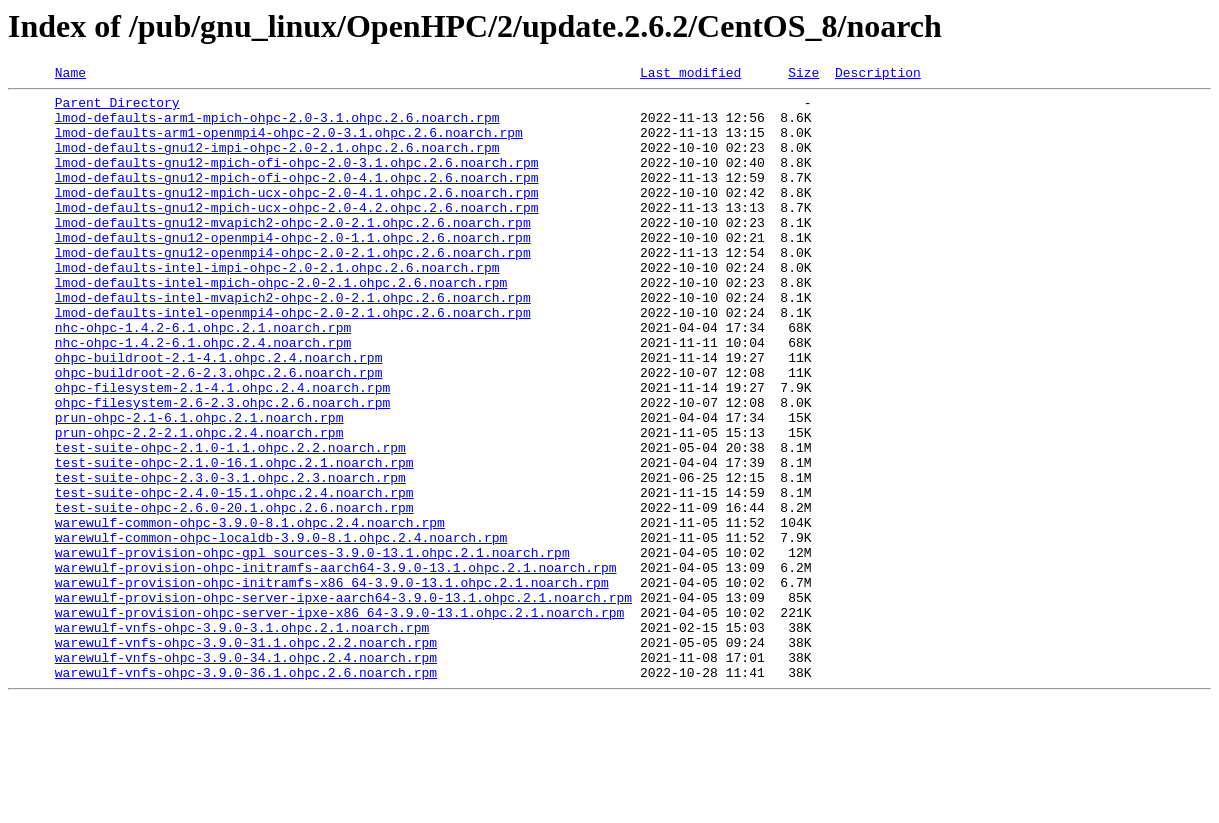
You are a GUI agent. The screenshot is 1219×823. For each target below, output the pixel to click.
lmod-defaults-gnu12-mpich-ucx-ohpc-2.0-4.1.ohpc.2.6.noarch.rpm (297, 216)
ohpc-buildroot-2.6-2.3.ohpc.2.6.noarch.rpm (219, 432)
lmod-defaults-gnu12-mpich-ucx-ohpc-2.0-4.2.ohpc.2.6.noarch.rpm (297, 234)
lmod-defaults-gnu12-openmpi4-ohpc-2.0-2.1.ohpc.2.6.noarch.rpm (293, 288)
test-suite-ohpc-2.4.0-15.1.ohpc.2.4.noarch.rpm (234, 576)
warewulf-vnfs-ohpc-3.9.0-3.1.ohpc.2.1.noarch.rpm (242, 738)
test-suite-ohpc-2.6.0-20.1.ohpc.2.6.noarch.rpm (234, 594)
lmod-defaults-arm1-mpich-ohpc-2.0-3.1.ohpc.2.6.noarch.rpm (277, 126)
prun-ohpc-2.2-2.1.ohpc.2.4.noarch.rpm (199, 504)
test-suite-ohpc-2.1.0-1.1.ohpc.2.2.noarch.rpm (230, 522)
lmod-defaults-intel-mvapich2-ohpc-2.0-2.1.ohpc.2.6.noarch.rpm (293, 342)
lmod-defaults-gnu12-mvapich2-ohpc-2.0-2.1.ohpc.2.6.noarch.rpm (293, 252)
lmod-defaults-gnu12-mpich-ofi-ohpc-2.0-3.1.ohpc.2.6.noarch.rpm (297, 180)
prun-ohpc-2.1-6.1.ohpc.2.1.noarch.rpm (199, 486)
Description (878, 75)
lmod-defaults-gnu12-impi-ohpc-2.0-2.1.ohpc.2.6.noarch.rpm (277, 162)
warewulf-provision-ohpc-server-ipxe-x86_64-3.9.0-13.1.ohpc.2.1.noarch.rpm (339, 720)
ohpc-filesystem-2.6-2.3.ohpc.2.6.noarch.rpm (222, 468)
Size (803, 75)
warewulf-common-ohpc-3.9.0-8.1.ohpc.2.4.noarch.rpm (250, 612)
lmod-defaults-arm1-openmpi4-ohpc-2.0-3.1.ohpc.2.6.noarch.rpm (289, 144)
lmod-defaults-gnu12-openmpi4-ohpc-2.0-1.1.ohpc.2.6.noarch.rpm (293, 270)
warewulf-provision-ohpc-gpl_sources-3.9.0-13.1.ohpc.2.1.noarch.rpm (312, 648)
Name (70, 75)
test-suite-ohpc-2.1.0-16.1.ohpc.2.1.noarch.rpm (234, 540)
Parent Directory (117, 108)
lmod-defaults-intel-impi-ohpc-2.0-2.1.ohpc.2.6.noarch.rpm (277, 306)
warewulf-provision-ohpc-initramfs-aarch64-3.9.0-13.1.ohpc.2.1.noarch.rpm (336, 666)
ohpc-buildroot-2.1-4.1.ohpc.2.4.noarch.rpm (219, 414)
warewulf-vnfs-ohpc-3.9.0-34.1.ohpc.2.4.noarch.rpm (246, 774)
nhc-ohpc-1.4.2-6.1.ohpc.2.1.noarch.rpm (203, 378)
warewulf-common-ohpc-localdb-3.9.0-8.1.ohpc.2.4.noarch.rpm (281, 630)
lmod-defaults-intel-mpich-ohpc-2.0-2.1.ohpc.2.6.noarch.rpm (281, 324)
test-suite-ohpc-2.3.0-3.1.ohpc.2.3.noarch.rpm (230, 558)
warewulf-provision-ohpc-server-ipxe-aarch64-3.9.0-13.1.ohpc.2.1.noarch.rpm (343, 702)
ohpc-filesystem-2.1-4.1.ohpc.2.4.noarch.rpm (222, 450)
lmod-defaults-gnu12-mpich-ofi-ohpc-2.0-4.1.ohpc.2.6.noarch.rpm (297, 198)
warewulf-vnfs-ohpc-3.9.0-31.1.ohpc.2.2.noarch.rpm (246, 756)
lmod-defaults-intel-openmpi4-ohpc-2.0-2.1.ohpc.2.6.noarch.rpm (293, 360)
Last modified (690, 75)
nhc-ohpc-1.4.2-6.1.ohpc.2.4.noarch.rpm (203, 396)
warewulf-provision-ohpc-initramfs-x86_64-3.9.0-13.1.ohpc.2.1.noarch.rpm (332, 684)
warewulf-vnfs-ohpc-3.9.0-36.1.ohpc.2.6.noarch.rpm (246, 792)
